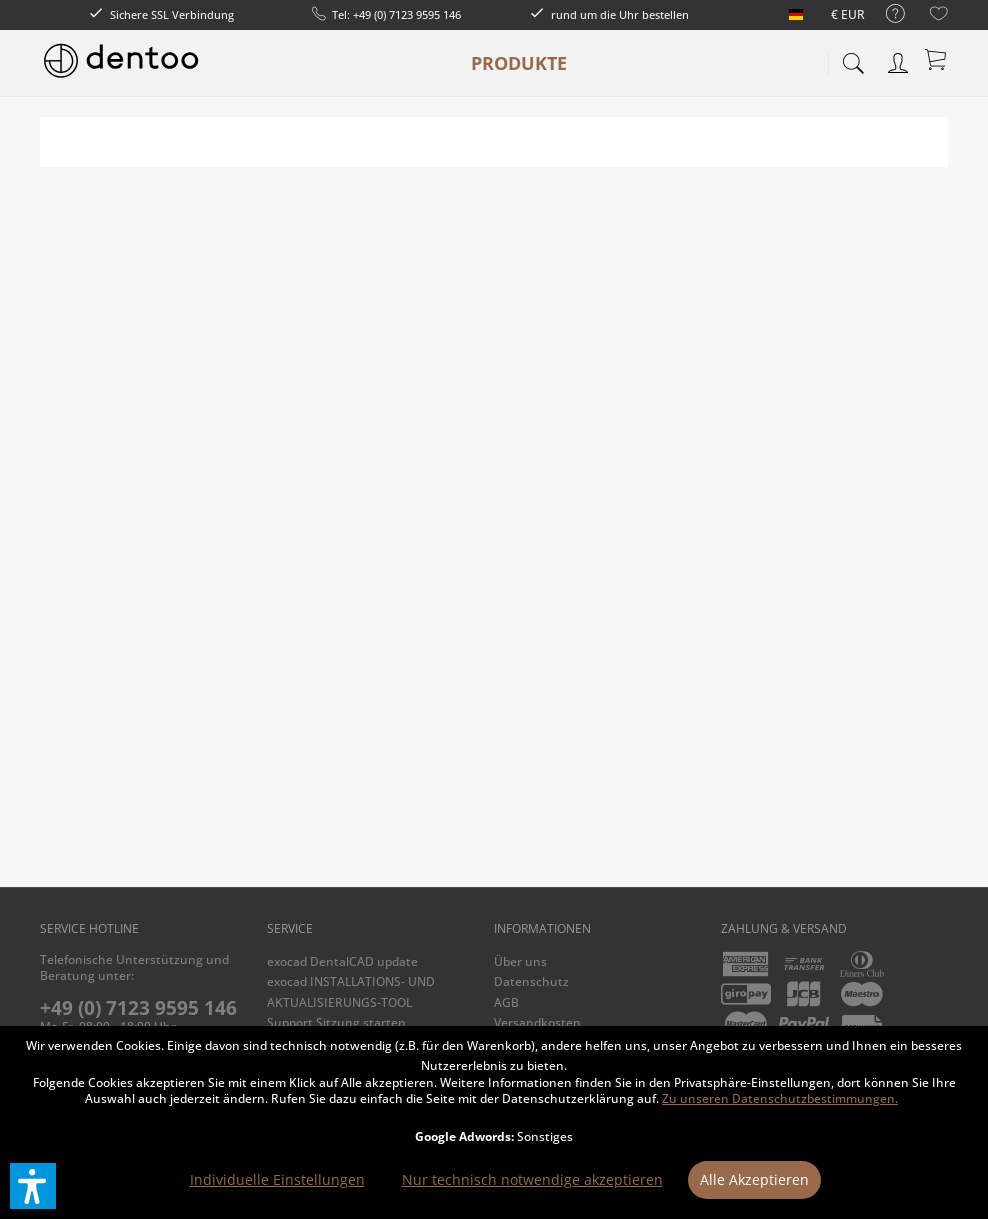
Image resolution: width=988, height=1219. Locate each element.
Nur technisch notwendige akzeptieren (532, 1179)
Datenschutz (531, 981)
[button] (33, 1186)
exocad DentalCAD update (342, 961)
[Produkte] (519, 63)
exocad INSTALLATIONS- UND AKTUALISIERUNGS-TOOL (351, 991)
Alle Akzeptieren (754, 1179)
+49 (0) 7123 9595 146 (138, 1008)
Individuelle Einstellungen (277, 1179)
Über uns (520, 961)
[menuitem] (885, 14)
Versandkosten (537, 1022)
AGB (506, 1002)
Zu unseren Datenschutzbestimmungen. (780, 1098)
